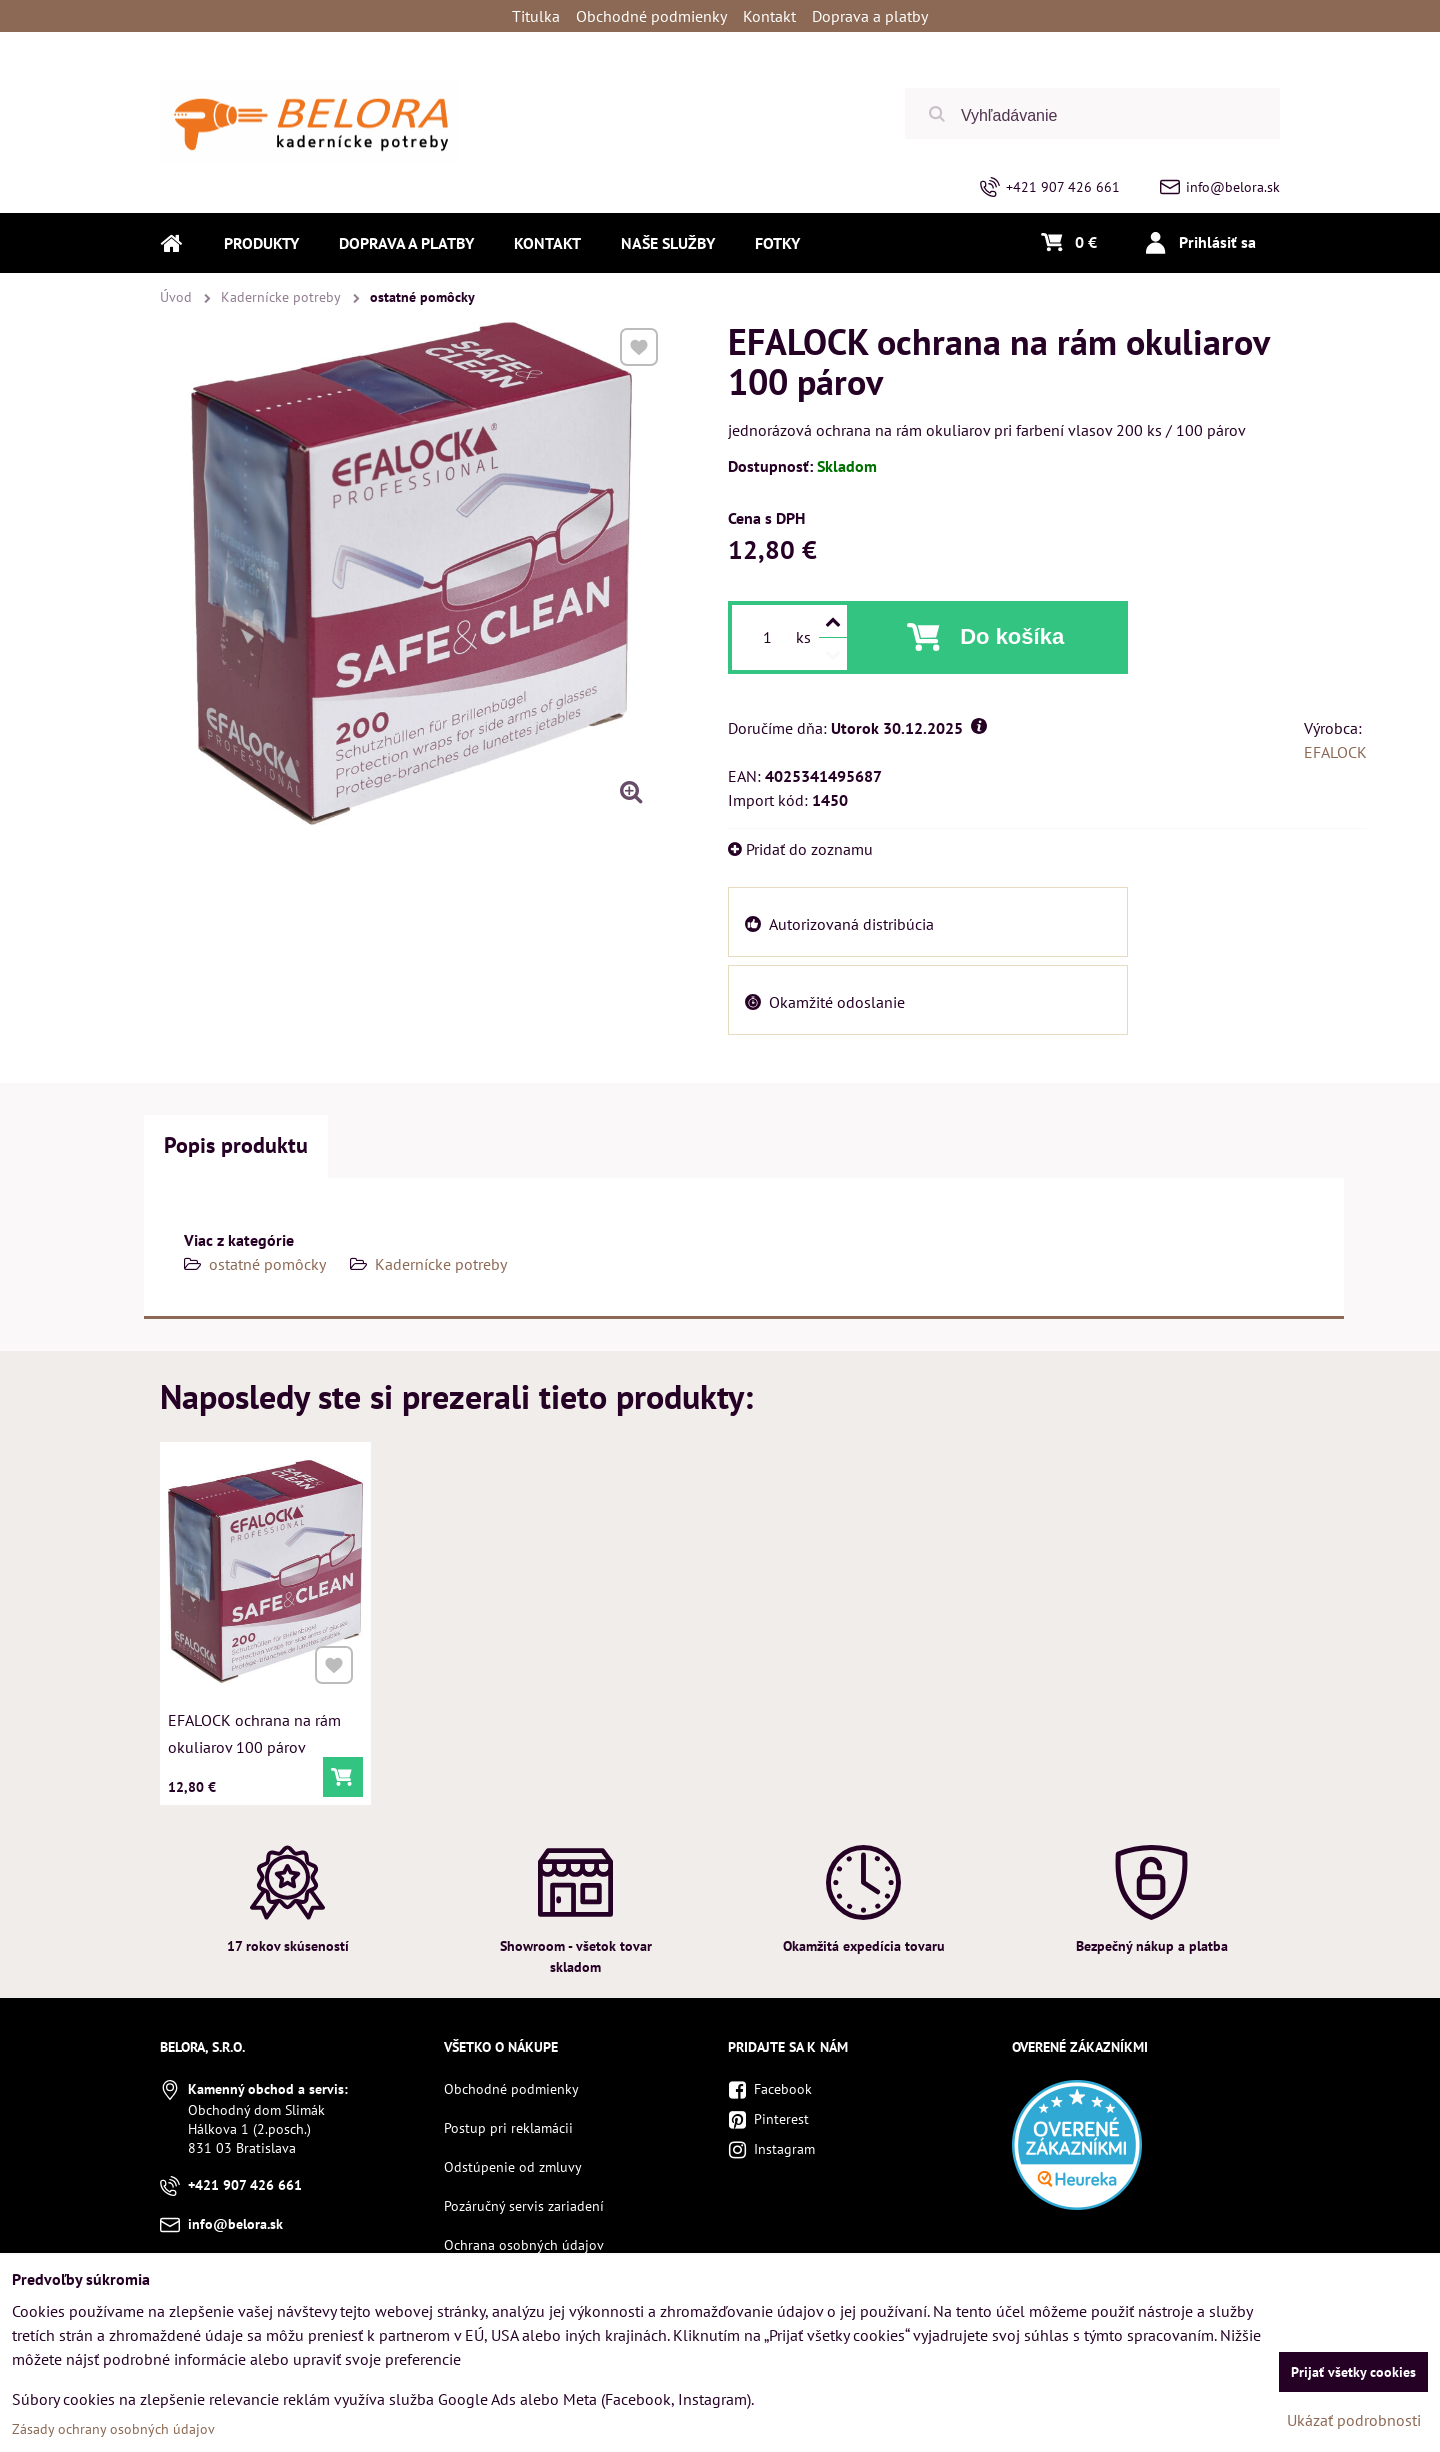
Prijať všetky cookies (1353, 2372)
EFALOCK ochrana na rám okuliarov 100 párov (255, 1728)
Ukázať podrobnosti (1354, 2420)
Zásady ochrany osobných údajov (113, 2429)
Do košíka (1012, 636)
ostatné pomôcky (267, 1264)
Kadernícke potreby (441, 1264)
